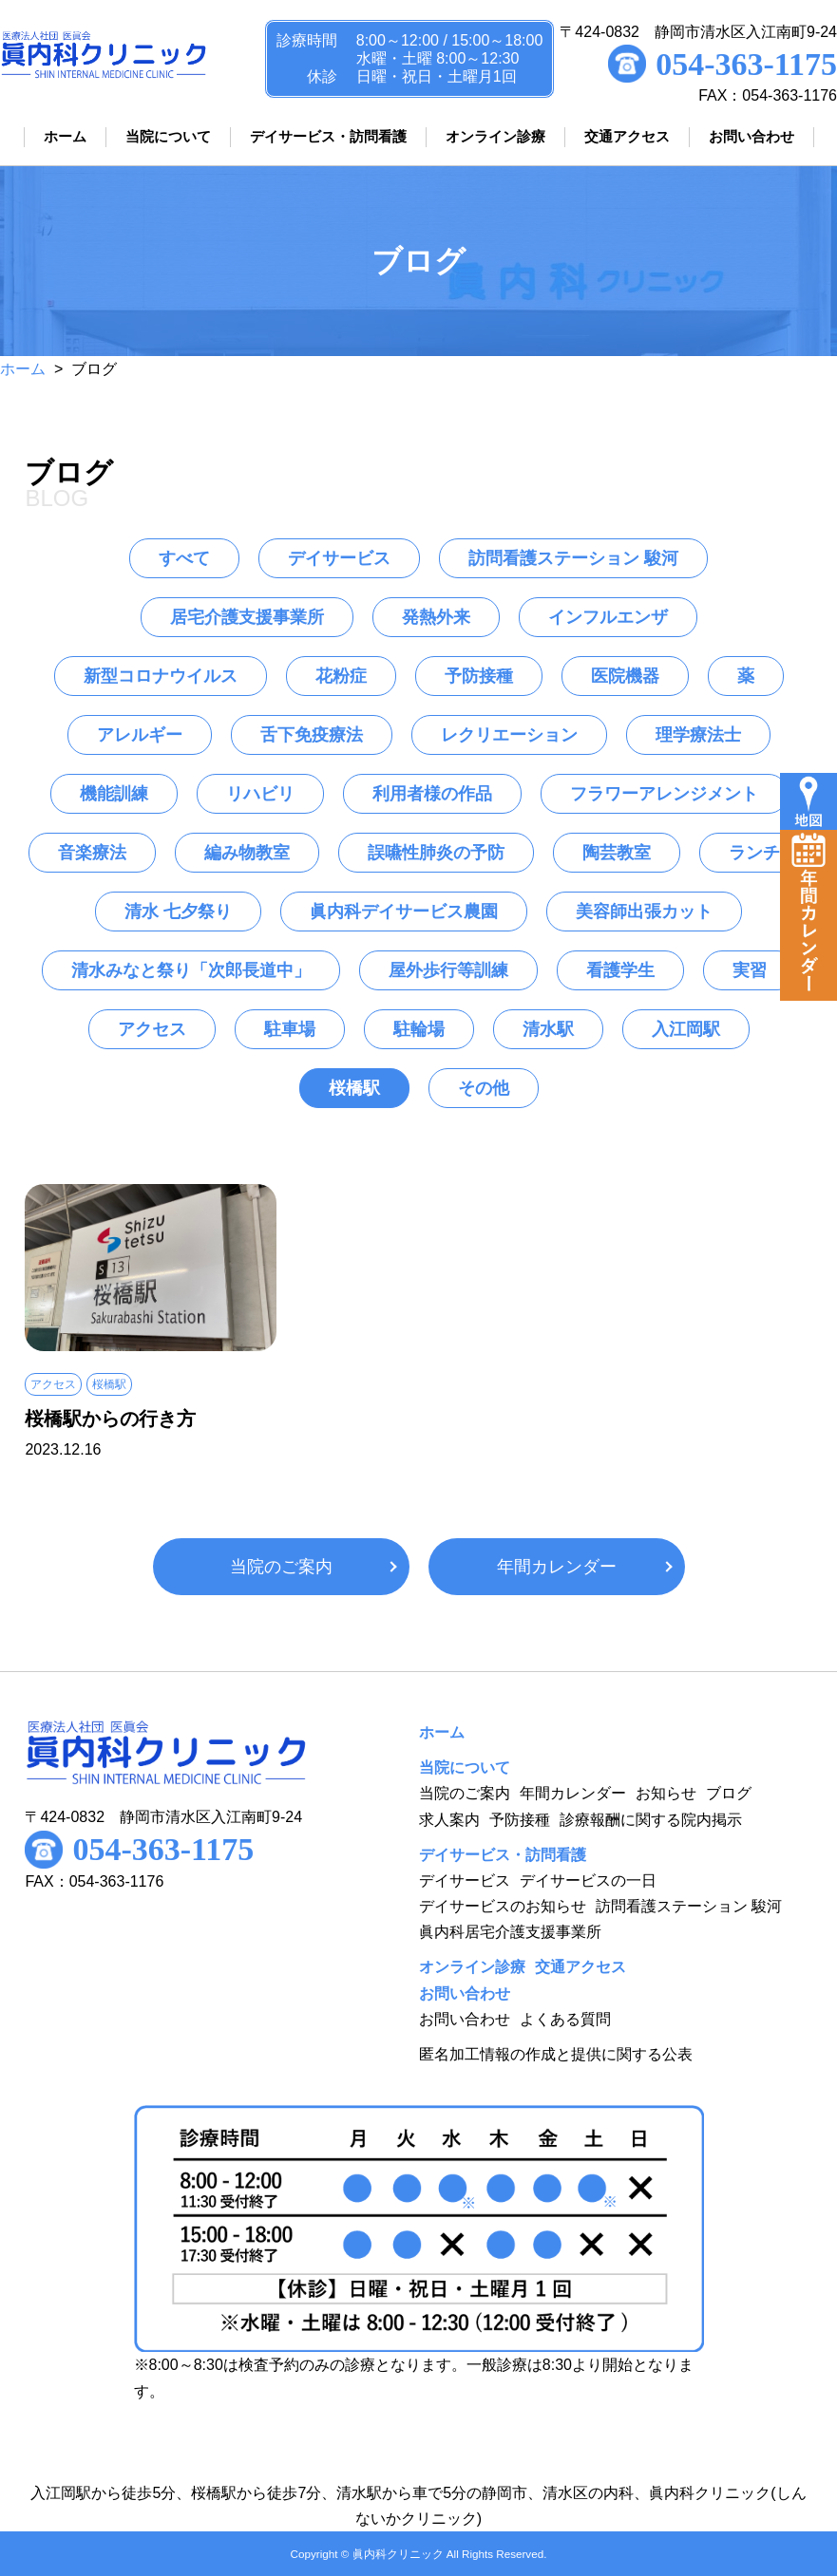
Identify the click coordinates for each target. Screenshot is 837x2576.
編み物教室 (247, 852)
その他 (483, 1088)
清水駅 (548, 1029)
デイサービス (339, 558)
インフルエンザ (608, 617)
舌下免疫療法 (311, 734)
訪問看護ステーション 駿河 (573, 558)
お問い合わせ (464, 2019)
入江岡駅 (686, 1029)
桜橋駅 (354, 1088)
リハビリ (260, 793)
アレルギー (139, 734)
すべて (184, 558)
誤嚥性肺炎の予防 (436, 852)
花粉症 (341, 676)
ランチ (754, 852)
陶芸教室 (616, 852)
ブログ (728, 1793)
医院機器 (625, 676)
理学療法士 (698, 734)
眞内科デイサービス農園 (404, 911)
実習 (749, 970)
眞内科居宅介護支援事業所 (510, 1932)
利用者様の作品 (432, 793)
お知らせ (666, 1793)
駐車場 (289, 1029)
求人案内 (449, 1820)
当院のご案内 (281, 1566)
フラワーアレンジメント (664, 793)
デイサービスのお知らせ (502, 1906)
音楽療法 (92, 852)
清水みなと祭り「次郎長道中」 (191, 970)
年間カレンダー (557, 1566)
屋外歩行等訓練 (448, 970)
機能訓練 (114, 793)
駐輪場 (419, 1029)
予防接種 (479, 676)
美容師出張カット (644, 911)
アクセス (152, 1029)
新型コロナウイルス (161, 676)
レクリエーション (509, 734)
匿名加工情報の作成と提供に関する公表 (556, 2054)
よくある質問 (565, 2019)
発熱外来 (436, 617)
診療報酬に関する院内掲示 (651, 1820)
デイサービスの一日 (588, 1880)
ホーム (23, 369)
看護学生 (620, 970)
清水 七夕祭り (178, 911)
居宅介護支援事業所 (247, 617)
